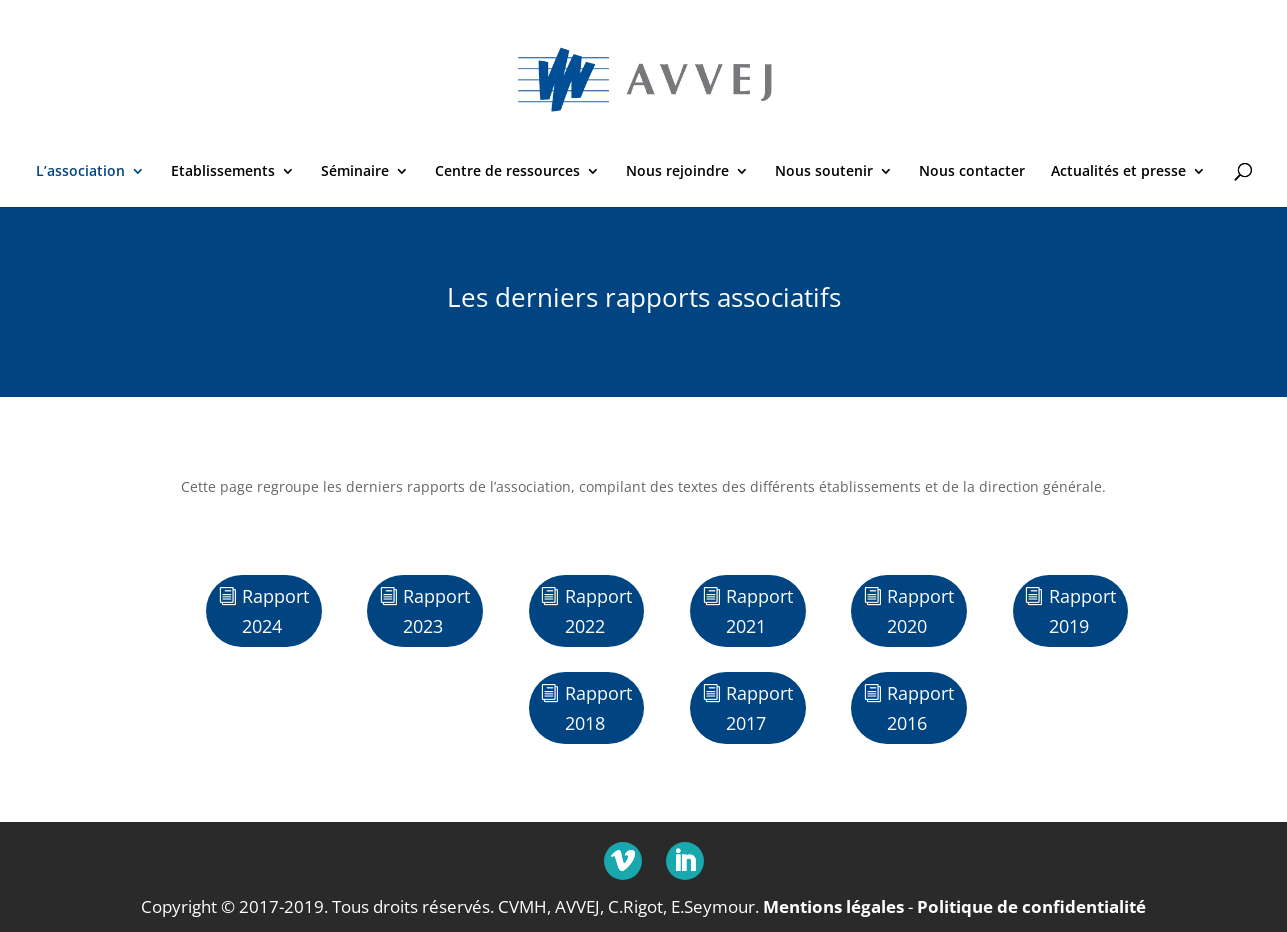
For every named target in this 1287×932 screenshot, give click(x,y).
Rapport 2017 (759, 708)
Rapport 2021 (759, 611)
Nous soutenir (824, 172)
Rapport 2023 (436, 611)
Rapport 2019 (1082, 611)
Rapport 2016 (920, 708)
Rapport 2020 (920, 611)
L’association (80, 172)
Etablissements (223, 172)
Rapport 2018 (598, 708)
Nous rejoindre (677, 172)
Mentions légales (833, 906)
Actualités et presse (1118, 172)
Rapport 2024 (275, 611)
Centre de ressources (507, 172)
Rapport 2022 (598, 611)
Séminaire (355, 172)
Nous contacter (972, 172)
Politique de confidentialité (1031, 906)
